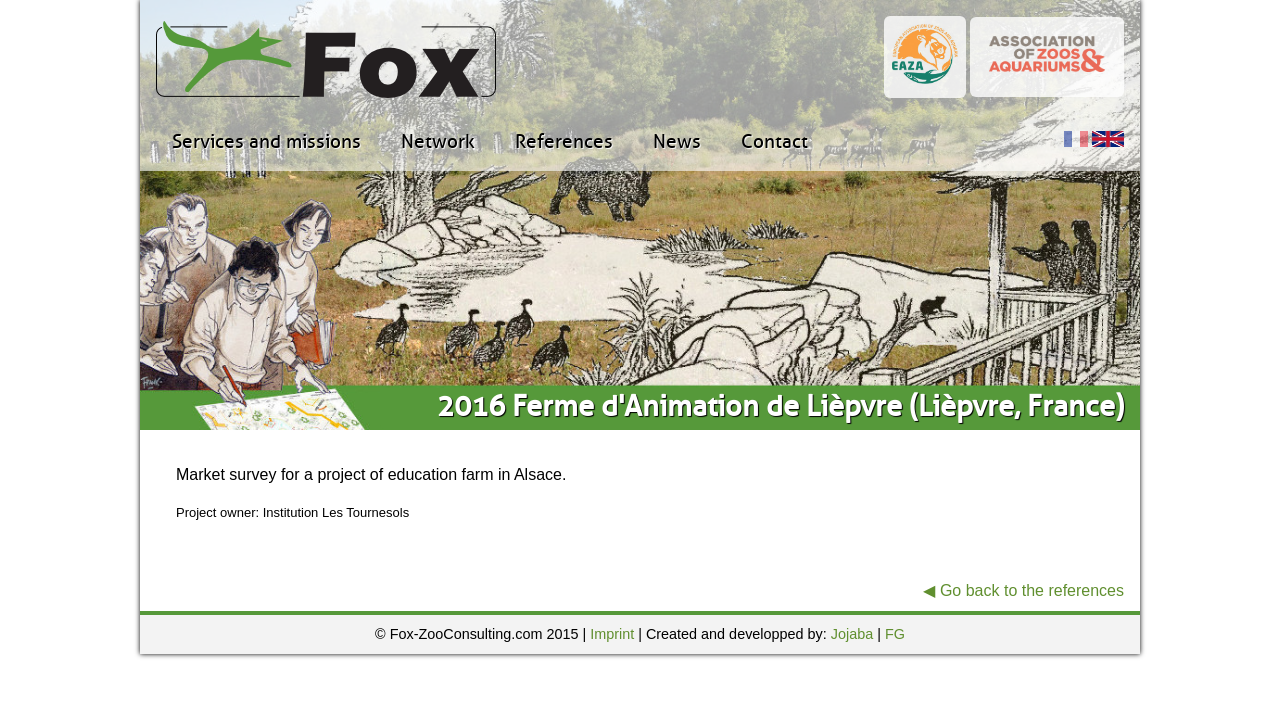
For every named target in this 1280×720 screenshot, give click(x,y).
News (677, 142)
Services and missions (266, 142)
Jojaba (852, 634)
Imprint (612, 634)
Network (438, 142)
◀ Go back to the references (1023, 590)
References (564, 142)
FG (895, 634)
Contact (774, 142)
